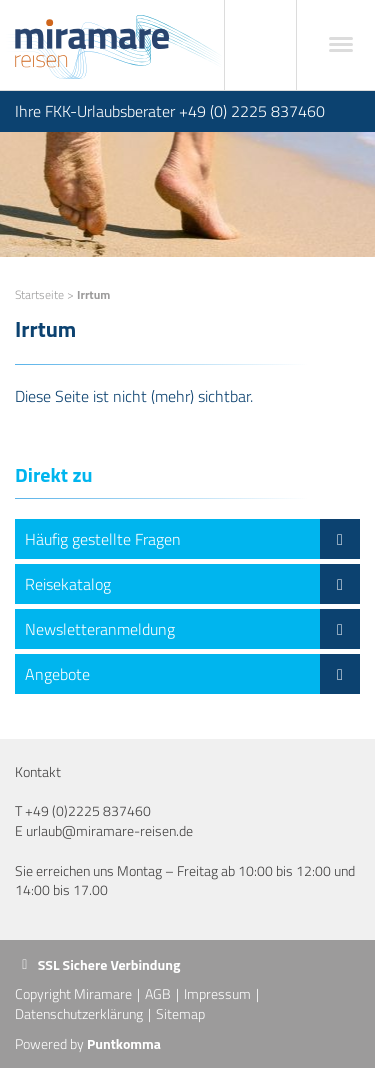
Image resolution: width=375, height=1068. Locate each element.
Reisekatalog (192, 584)
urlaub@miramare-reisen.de (109, 830)
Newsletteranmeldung (192, 629)
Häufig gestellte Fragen (192, 539)
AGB (158, 993)
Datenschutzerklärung (79, 1013)
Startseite (39, 294)
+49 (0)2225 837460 (88, 810)
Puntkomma (124, 1043)
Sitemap (180, 1013)
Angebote (192, 674)
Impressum (217, 993)
